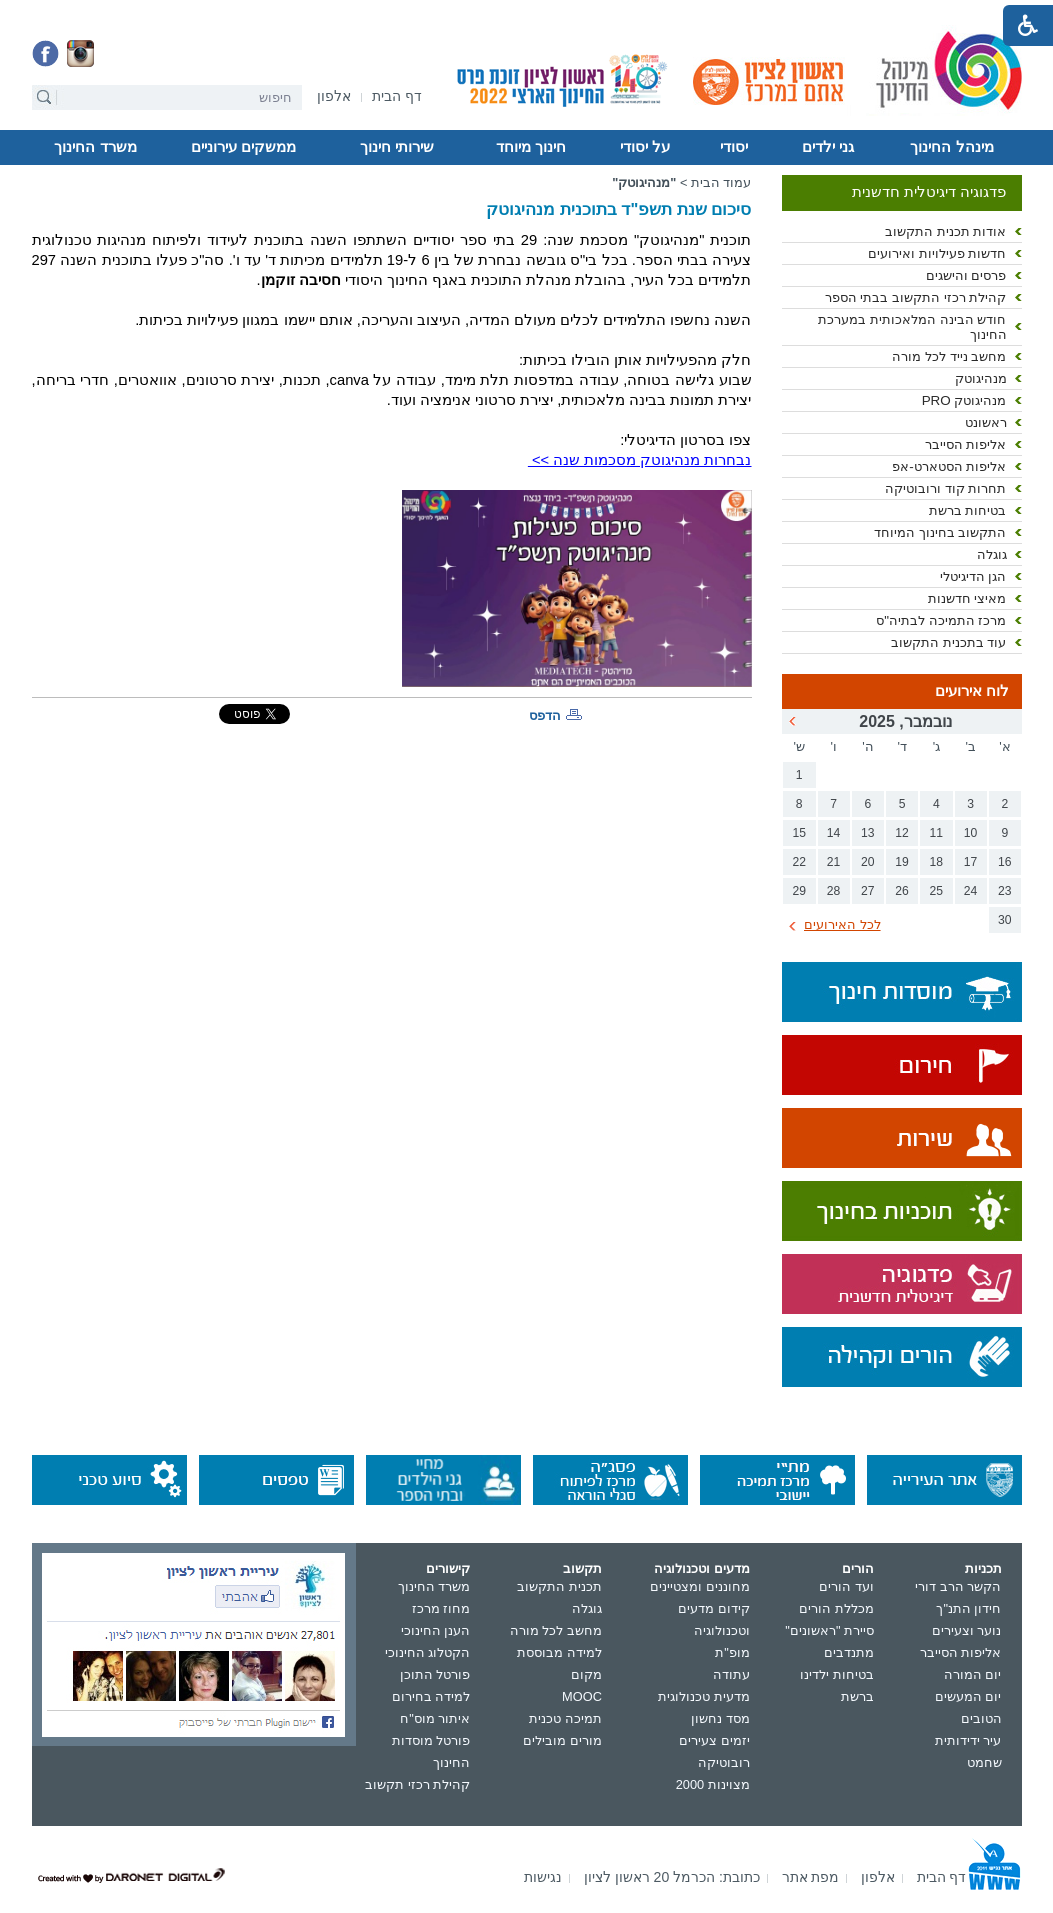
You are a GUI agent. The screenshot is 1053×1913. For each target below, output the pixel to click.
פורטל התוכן (435, 1674)
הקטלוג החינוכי (428, 1652)
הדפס (545, 715)
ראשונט (986, 422)
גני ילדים (828, 147)
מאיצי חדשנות (967, 598)
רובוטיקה (724, 1762)
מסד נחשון (720, 1718)
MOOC (582, 1696)
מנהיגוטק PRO (964, 400)
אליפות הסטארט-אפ (949, 466)
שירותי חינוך (397, 147)
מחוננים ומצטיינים (700, 1586)
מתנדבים (849, 1652)
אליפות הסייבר (966, 444)
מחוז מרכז (441, 1608)
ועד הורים (846, 1586)
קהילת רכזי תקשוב (417, 1784)
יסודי (734, 147)
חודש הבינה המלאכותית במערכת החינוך (912, 327)
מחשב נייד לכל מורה (949, 356)
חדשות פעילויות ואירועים (937, 253)
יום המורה (973, 1674)
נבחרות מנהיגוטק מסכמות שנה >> (640, 460)
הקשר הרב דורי (958, 1586)
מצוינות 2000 (713, 1784)
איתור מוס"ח (435, 1718)
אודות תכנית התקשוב (945, 231)
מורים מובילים (562, 1740)
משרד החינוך (95, 147)
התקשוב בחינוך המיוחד (940, 532)
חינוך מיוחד (531, 147)
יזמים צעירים (714, 1740)
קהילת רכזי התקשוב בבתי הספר (916, 297)
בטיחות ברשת (968, 510)
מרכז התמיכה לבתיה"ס (941, 620)
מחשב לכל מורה (556, 1630)
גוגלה (992, 554)
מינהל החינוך (951, 147)
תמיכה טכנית (565, 1718)
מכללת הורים (836, 1608)
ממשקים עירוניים (243, 147)
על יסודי (645, 147)
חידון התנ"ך (968, 1608)
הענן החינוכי (436, 1630)
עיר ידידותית (968, 1740)
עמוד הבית (721, 182)
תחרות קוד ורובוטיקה (945, 488)
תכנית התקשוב (559, 1586)
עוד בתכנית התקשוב (948, 642)
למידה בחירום (431, 1696)
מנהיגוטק (981, 378)
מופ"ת (732, 1652)
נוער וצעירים (967, 1630)
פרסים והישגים (966, 275)
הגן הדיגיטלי (973, 576)
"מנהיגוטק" (644, 182)
